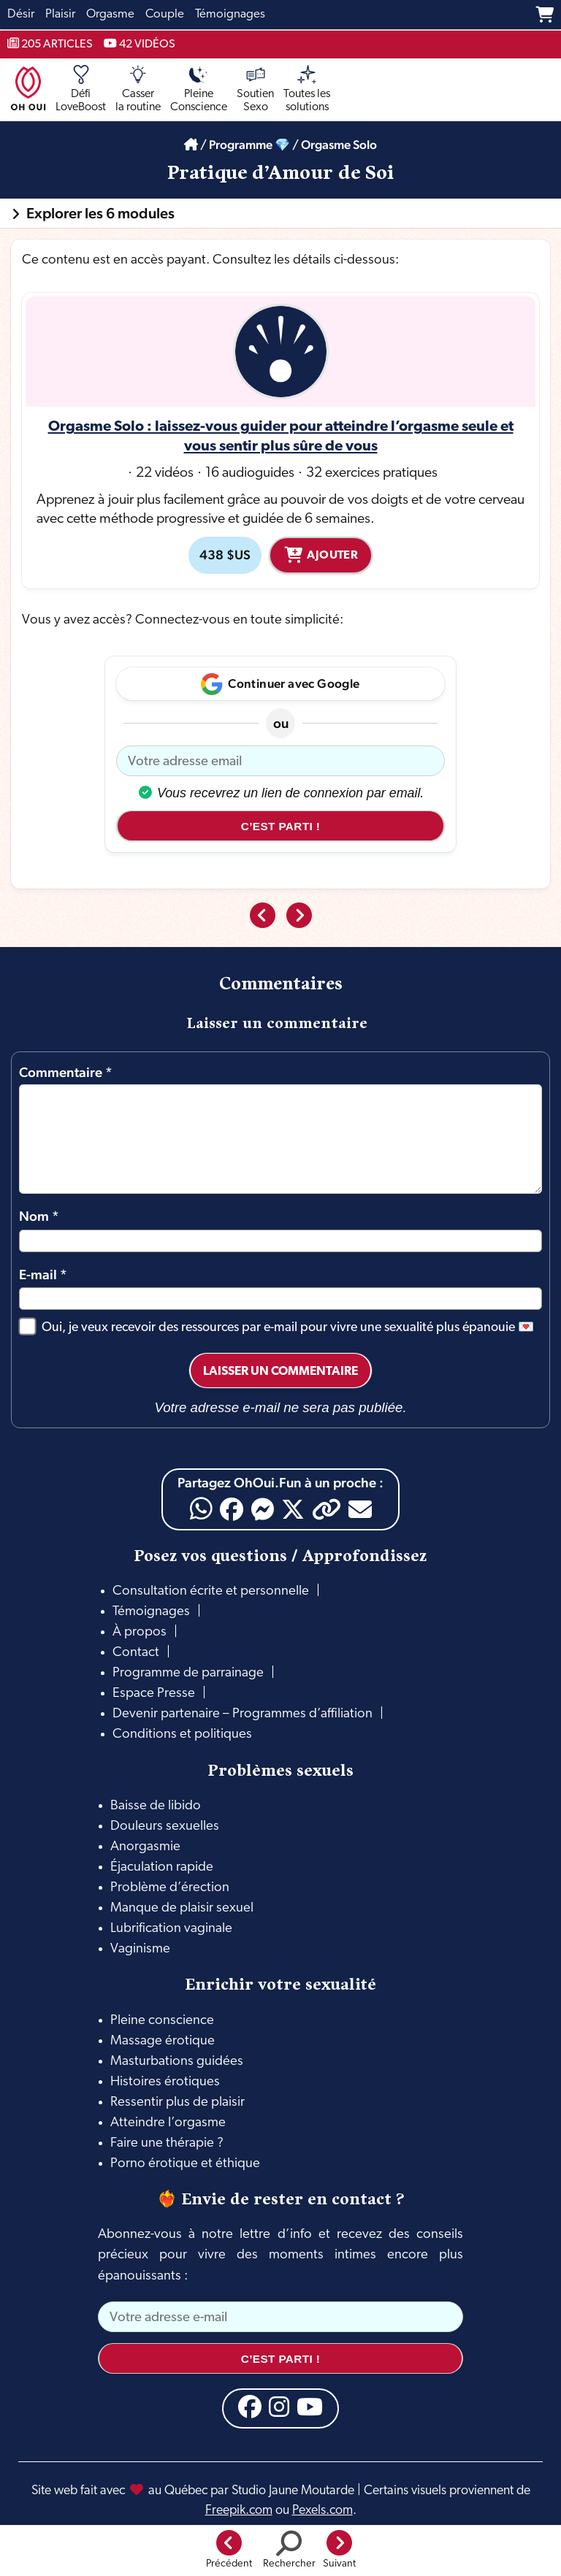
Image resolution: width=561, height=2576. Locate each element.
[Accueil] (191, 144)
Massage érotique (162, 2041)
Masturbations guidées (176, 2062)
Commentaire (65, 1072)
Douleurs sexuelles (164, 1826)
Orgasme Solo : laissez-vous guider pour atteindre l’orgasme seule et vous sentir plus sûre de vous (281, 437)
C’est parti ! (281, 826)
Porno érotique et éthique (185, 2164)
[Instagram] (279, 2406)
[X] (293, 1509)
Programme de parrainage (188, 1673)
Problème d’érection (169, 1888)
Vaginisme (140, 1949)
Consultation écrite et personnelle (210, 1591)
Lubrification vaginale (171, 1929)
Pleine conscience (162, 2021)
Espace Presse (153, 1694)
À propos (139, 1632)
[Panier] (544, 15)
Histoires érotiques (165, 2082)
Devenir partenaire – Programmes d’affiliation (242, 1714)
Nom (39, 1216)
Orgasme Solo (339, 144)
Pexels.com (322, 2510)
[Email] (360, 1509)
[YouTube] (310, 2406)
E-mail (43, 1274)
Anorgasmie (145, 1847)
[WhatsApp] (201, 1509)
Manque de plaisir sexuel (181, 1908)
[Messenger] (262, 1509)
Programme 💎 (249, 144)
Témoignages (151, 1612)
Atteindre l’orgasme (168, 2123)
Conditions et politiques (182, 1734)
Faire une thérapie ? (167, 2143)
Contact (135, 1653)
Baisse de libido (155, 1806)
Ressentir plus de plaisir (177, 2102)
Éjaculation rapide (161, 1867)
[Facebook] (231, 1509)
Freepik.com (238, 2510)
